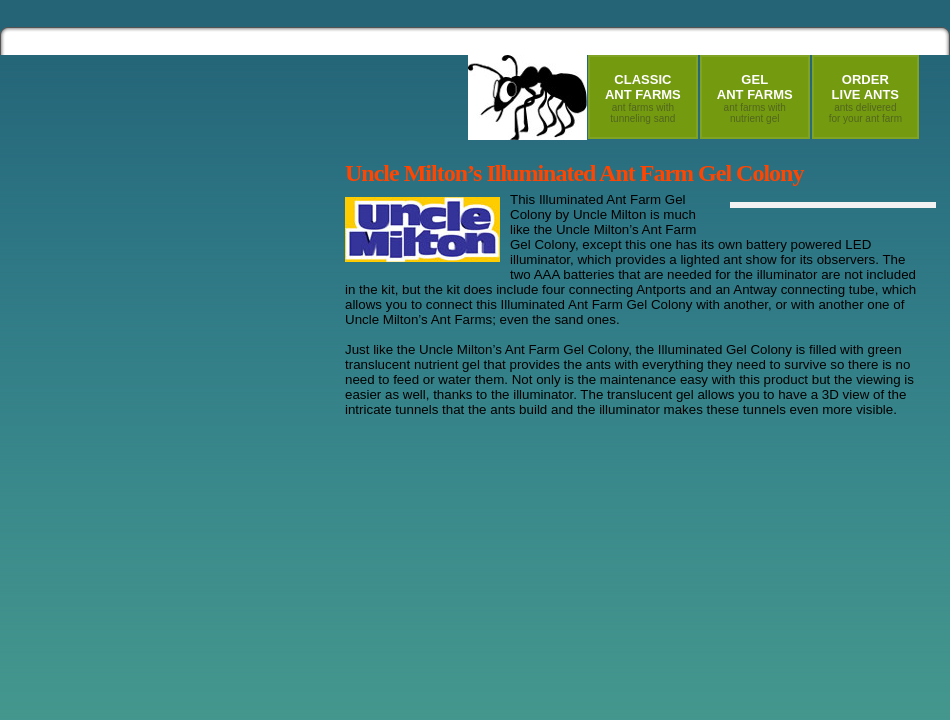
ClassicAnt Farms (643, 98)
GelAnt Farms (755, 98)
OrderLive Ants (865, 98)
